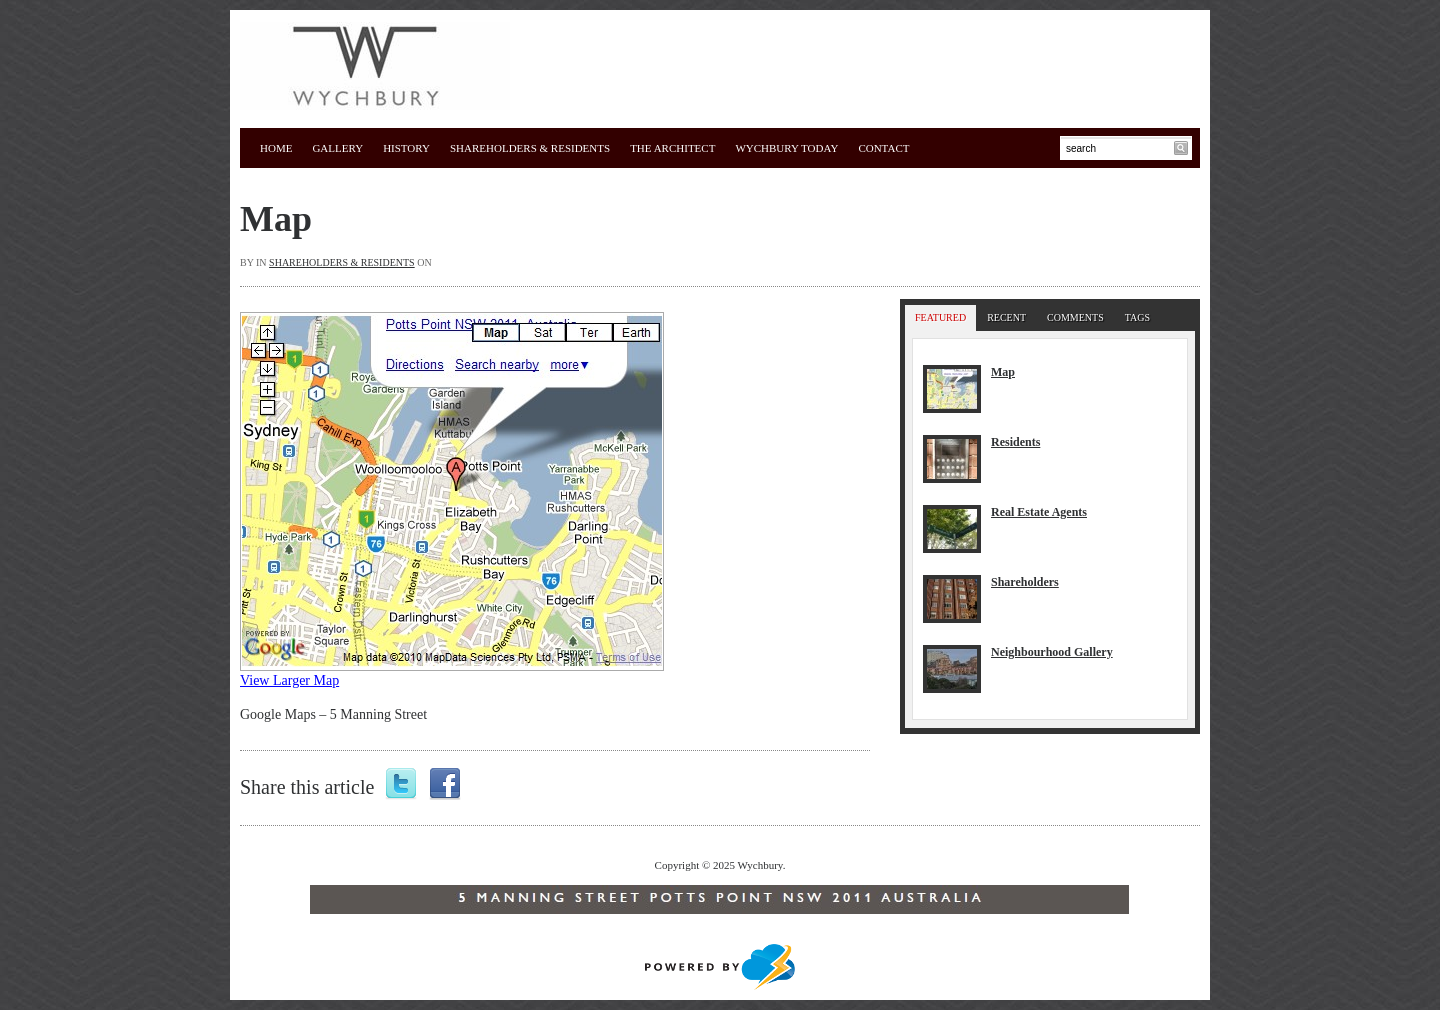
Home (276, 148)
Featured (940, 317)
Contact (883, 148)
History (406, 148)
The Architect (672, 148)
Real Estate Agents (1039, 512)
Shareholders (1025, 582)
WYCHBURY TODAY (786, 148)
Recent (1006, 317)
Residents (1015, 442)
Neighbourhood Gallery (1052, 652)
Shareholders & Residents (530, 148)
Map (276, 219)
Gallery (337, 148)
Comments (1075, 317)
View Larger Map (289, 680)
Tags (1137, 317)
